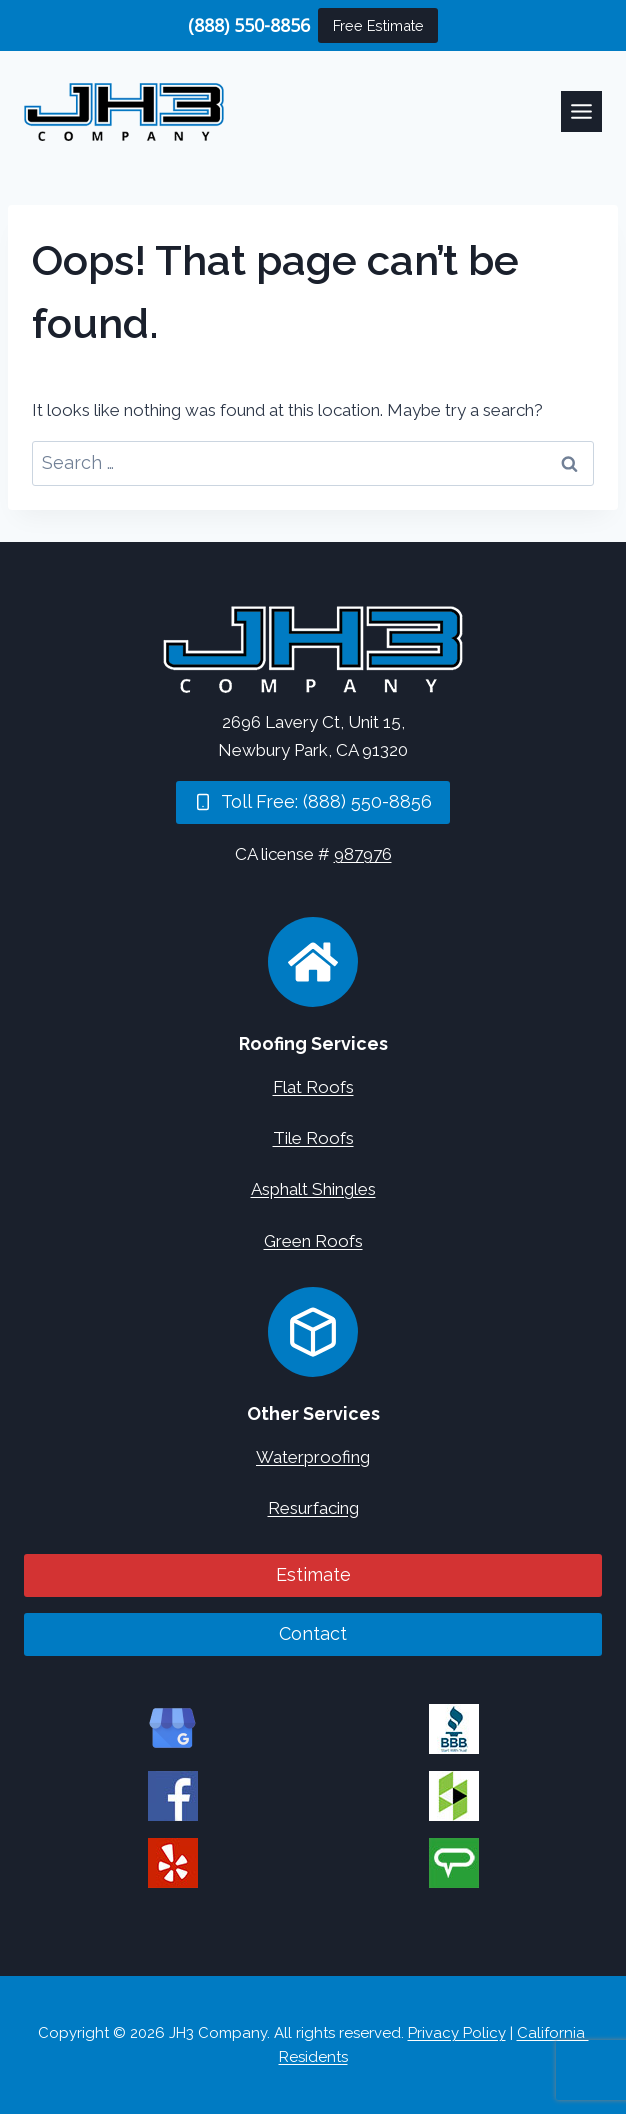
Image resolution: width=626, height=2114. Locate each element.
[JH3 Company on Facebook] (173, 1796)
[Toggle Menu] (581, 111)
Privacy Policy (457, 2033)
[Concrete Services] (313, 1332)
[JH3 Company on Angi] (454, 1863)
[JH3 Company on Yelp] (173, 1863)
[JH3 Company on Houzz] (454, 1796)
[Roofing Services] (313, 962)
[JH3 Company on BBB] (454, 1729)
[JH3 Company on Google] (173, 1729)
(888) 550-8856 (249, 25)
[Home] (313, 649)
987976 (363, 854)
